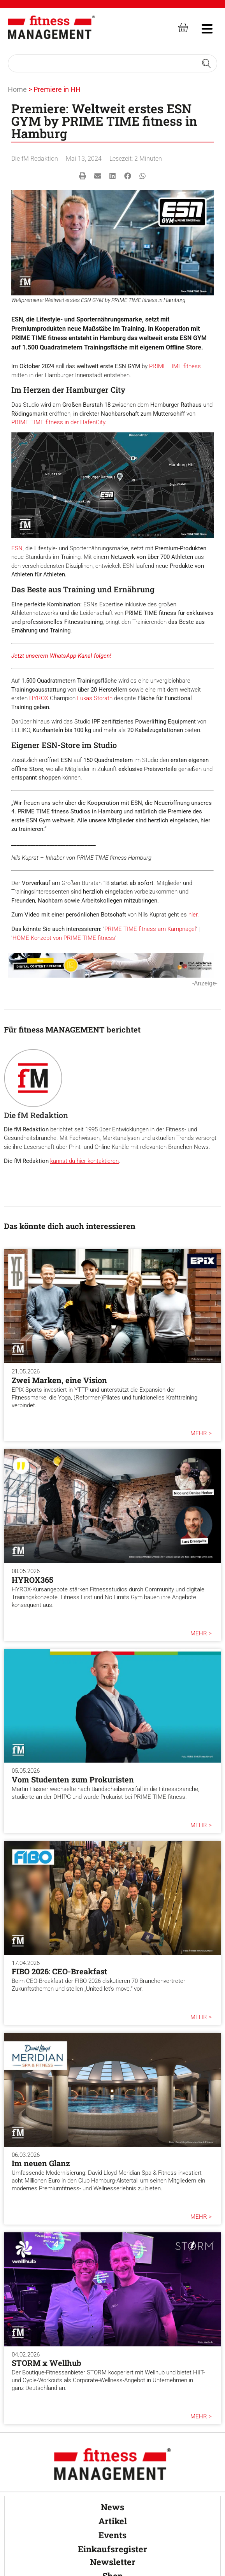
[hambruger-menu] (201, 27)
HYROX (38, 698)
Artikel (112, 2521)
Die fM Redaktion (34, 158)
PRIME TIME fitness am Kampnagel (150, 928)
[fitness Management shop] (183, 27)
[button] (82, 175)
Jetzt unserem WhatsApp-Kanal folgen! (61, 655)
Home (17, 89)
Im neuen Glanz (41, 2163)
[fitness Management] (51, 27)
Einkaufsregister (112, 2549)
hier (192, 914)
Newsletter (112, 2561)
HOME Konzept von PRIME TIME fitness (63, 937)
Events (112, 2535)
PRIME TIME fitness (175, 366)
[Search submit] (206, 63)
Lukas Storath (94, 698)
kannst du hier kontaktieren (84, 1160)
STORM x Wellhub (46, 2363)
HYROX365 (32, 1580)
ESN (17, 548)
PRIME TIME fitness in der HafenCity (58, 422)
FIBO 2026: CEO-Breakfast (59, 1971)
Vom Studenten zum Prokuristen (73, 1779)
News (112, 2507)
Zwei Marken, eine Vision (59, 1380)
